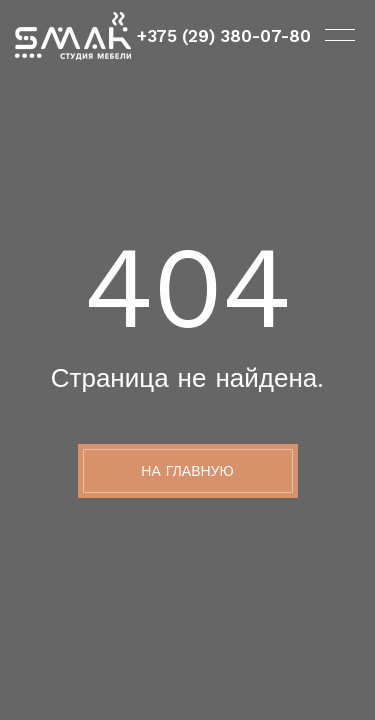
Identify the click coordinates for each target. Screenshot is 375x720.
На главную (187, 471)
